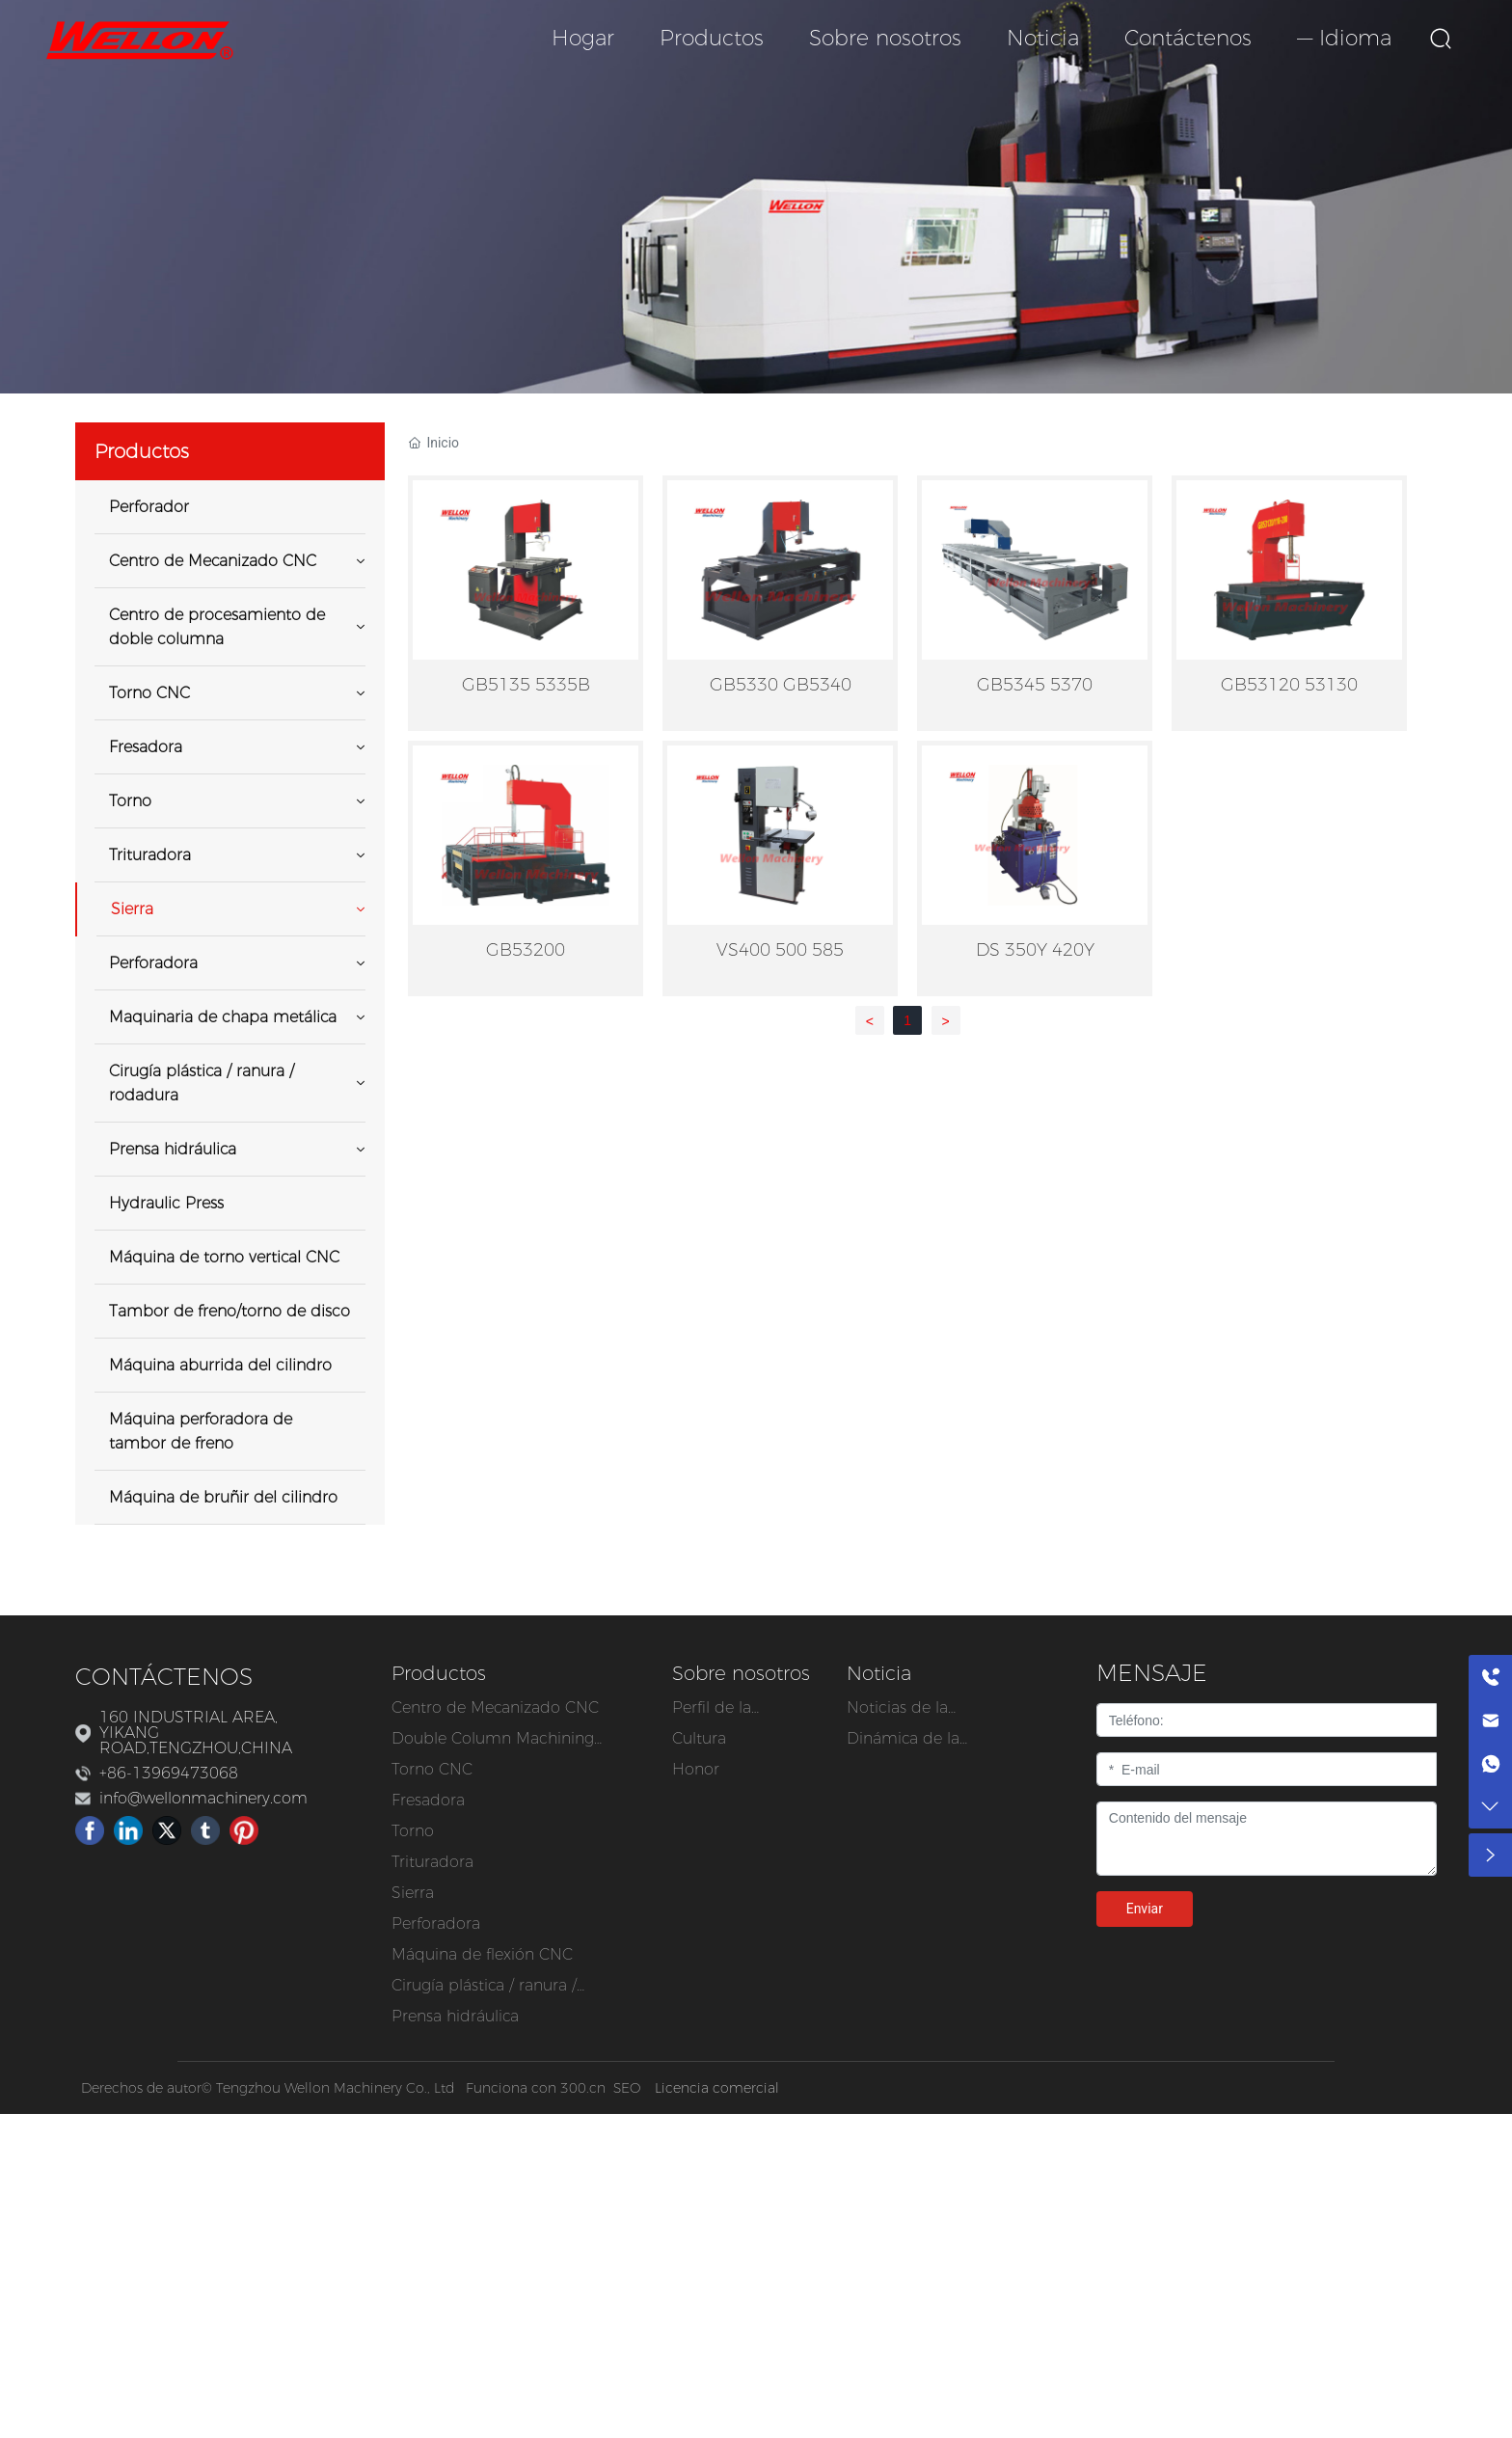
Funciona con (513, 2088)
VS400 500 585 (780, 950)
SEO (626, 2088)
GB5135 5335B (526, 684)
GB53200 (525, 950)
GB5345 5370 (1035, 684)
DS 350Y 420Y (1035, 950)
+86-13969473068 (168, 1773)
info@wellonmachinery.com (203, 1798)
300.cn (583, 2088)
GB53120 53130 (1289, 684)
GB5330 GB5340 (780, 684)
